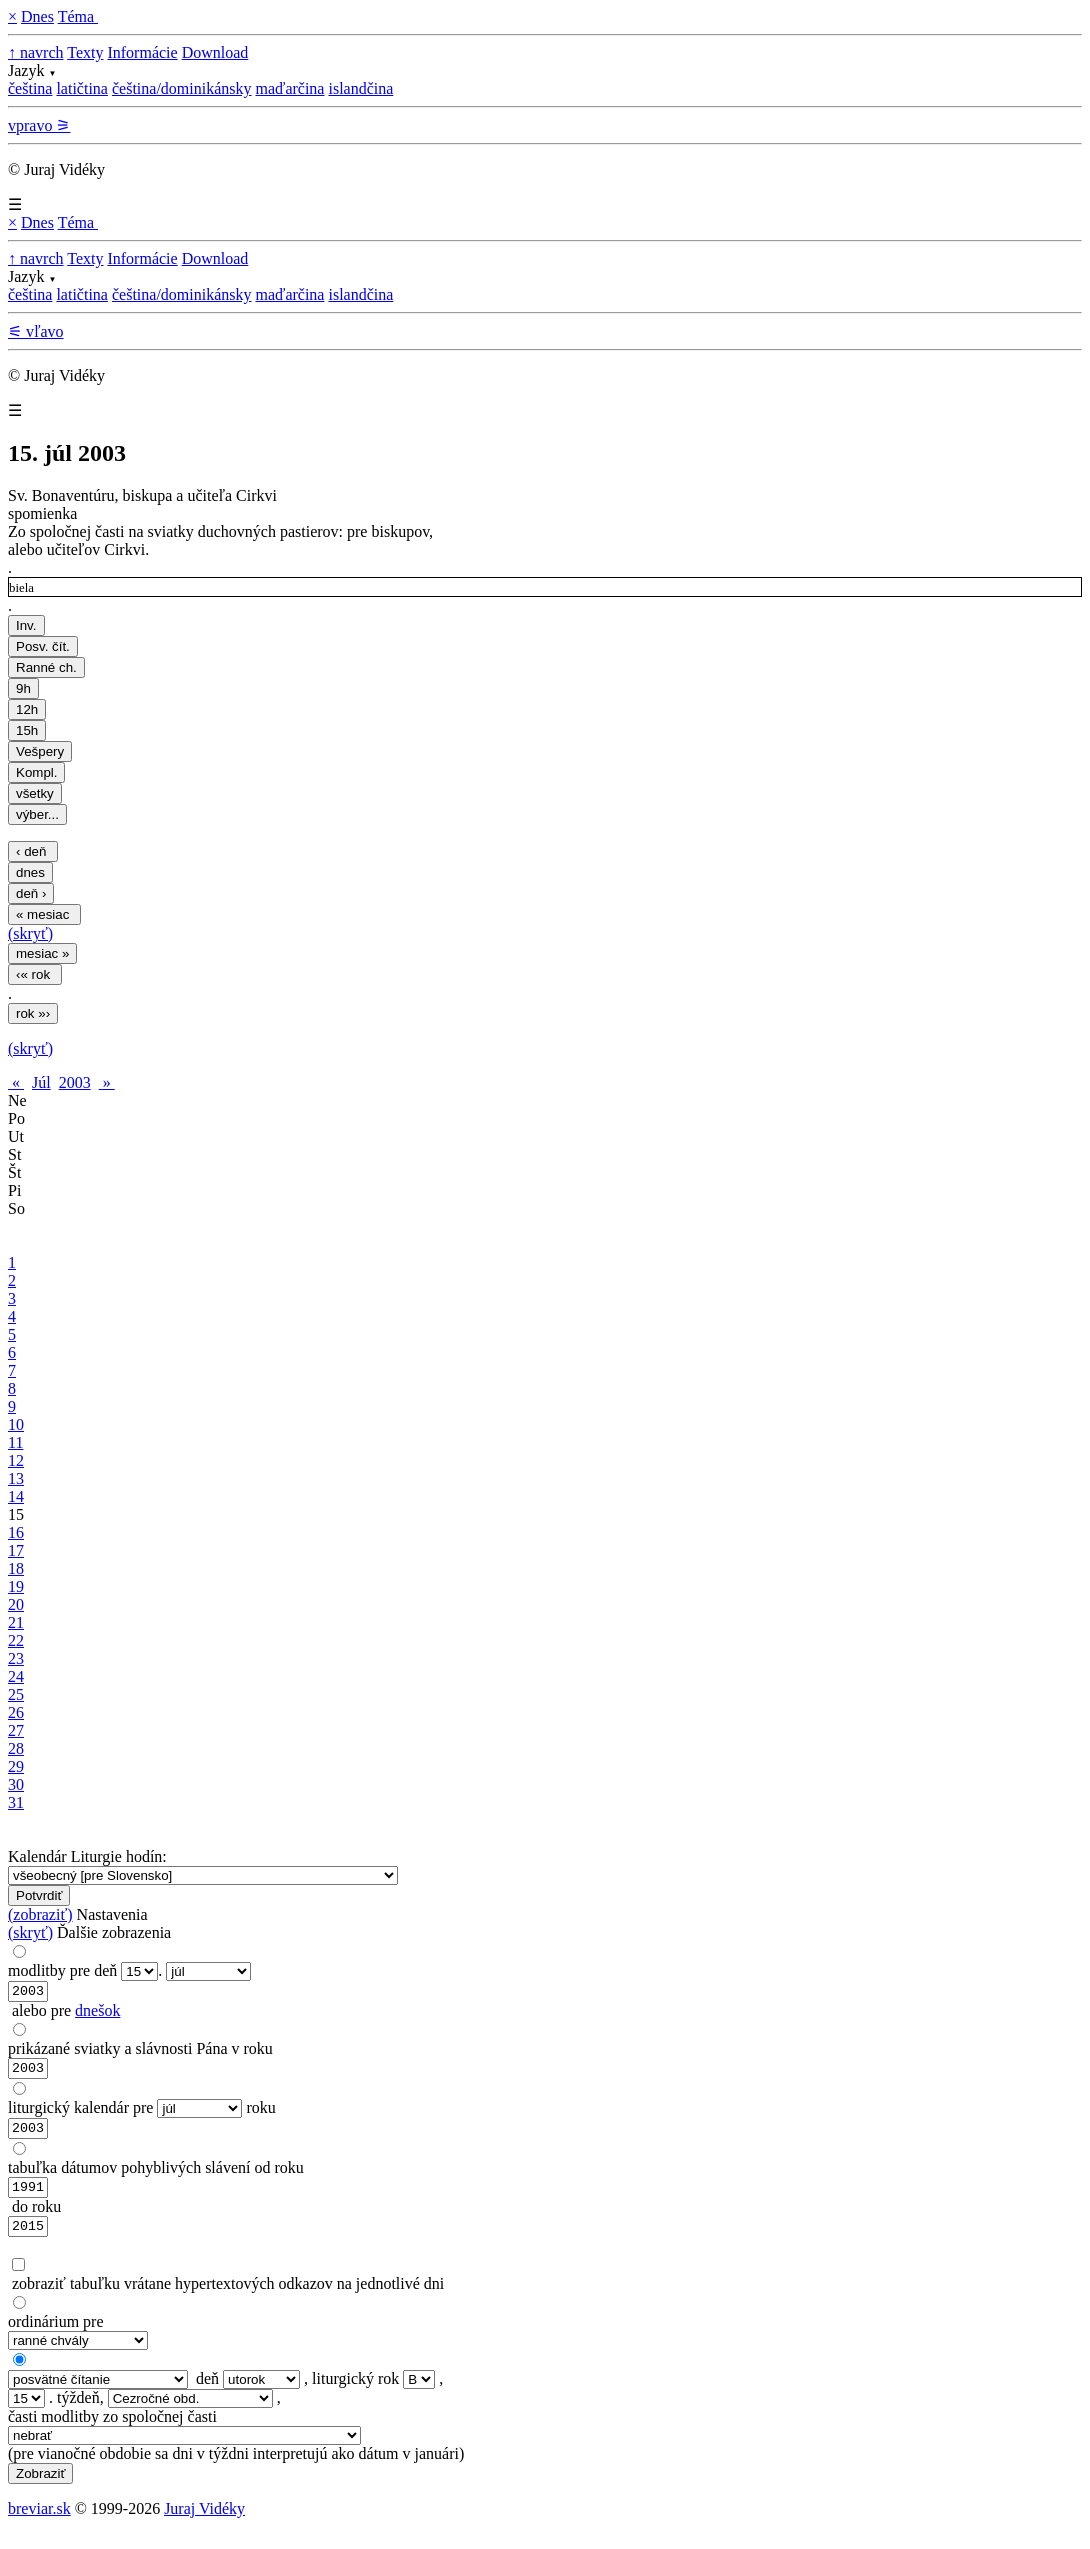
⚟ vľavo (36, 331)
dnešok (97, 2013)
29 (16, 1766)
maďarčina (289, 88)
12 (16, 1460)
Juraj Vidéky (204, 2523)
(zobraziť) (40, 1914)
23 (16, 1658)
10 (16, 1424)
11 (15, 1442)
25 (16, 1694)
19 (16, 1586)
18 (16, 1568)
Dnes (37, 16)
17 (16, 1550)
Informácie (142, 52)
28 (16, 1748)
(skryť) (30, 933)
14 (16, 1496)
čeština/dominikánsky (182, 88)
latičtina (82, 88)
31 (16, 1802)
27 (16, 1730)
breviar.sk (39, 2523)
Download (215, 52)
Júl (41, 1082)
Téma (78, 16)
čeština (30, 88)
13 (16, 1478)
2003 (75, 1082)
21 (16, 1622)
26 (16, 1712)
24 (16, 1676)
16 (16, 1532)
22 (16, 1640)
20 (16, 1604)
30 (16, 1784)
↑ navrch (36, 52)
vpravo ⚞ (39, 125)
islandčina (360, 88)
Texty (85, 52)
